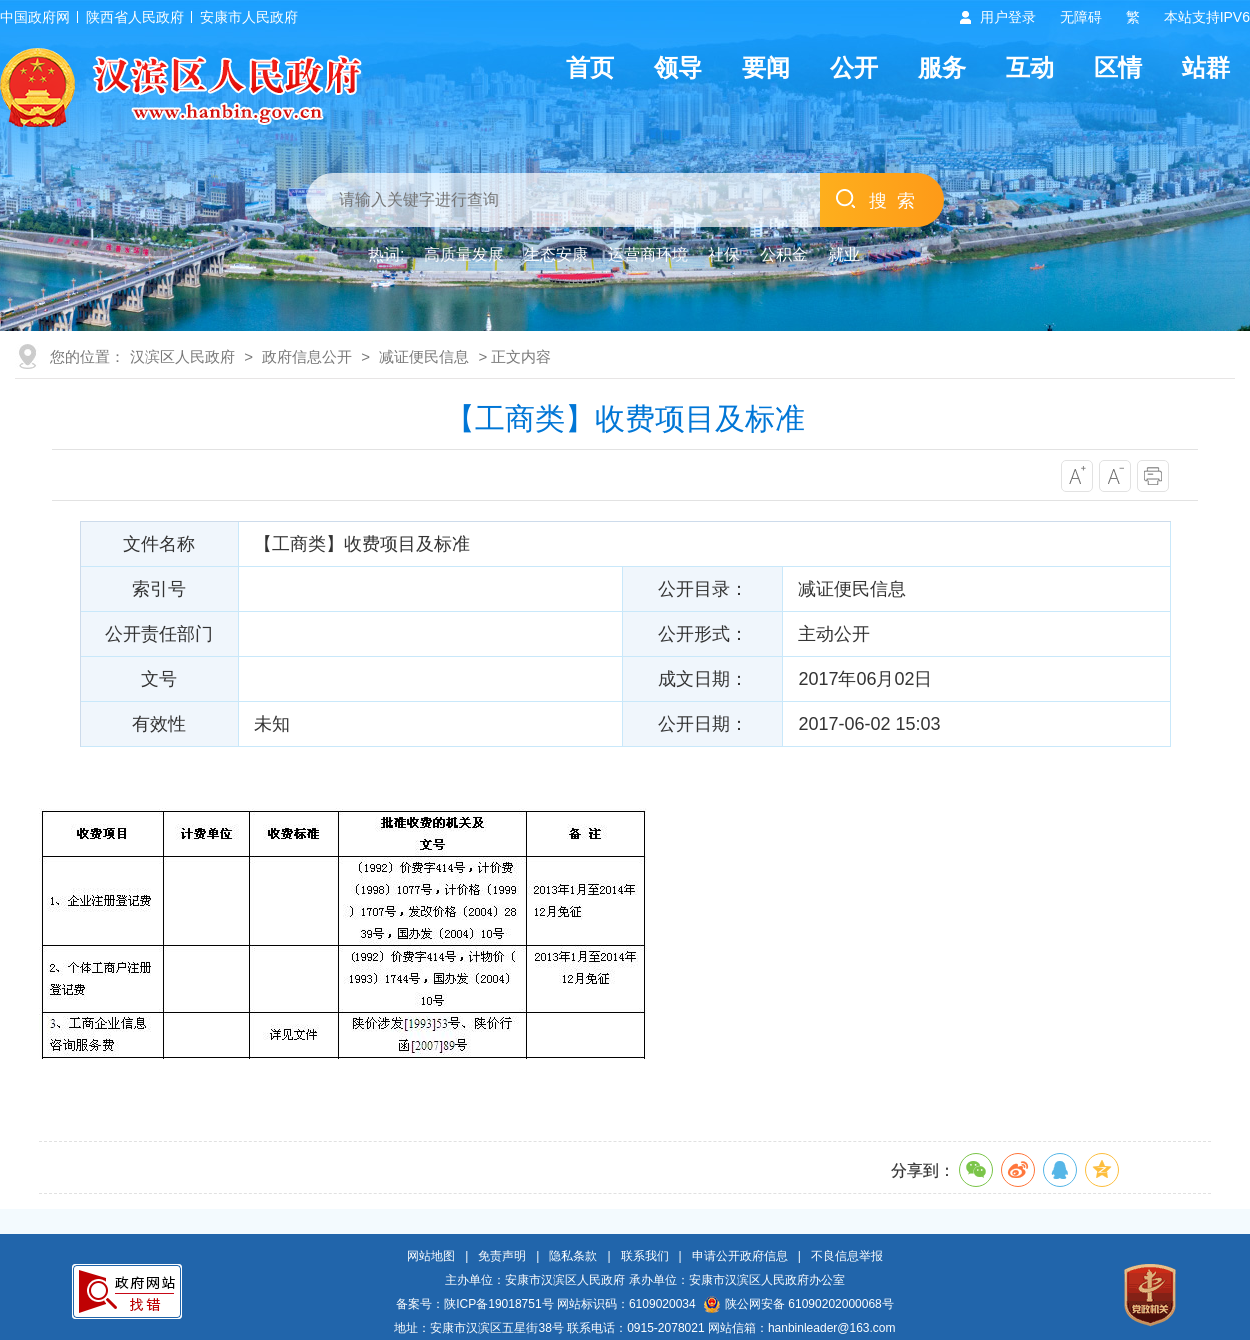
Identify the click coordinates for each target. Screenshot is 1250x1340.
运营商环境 (648, 254)
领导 (678, 67)
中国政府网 (35, 17)
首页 (590, 67)
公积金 (784, 254)
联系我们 (645, 1256)
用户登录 (1008, 17)
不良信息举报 (847, 1256)
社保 (724, 254)
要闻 (766, 67)
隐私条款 (573, 1256)
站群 (1206, 67)
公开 (854, 67)
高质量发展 (464, 254)
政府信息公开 (307, 356)
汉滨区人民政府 (182, 356)
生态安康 (556, 254)
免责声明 (502, 1256)
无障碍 (1081, 17)
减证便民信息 (424, 356)
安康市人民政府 (249, 17)
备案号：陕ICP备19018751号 (474, 1304)
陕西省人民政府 (135, 17)
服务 (942, 67)
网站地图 (431, 1256)
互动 (1030, 67)
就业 (844, 254)
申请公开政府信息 (740, 1256)
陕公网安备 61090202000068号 (799, 1304)
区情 (1118, 67)
